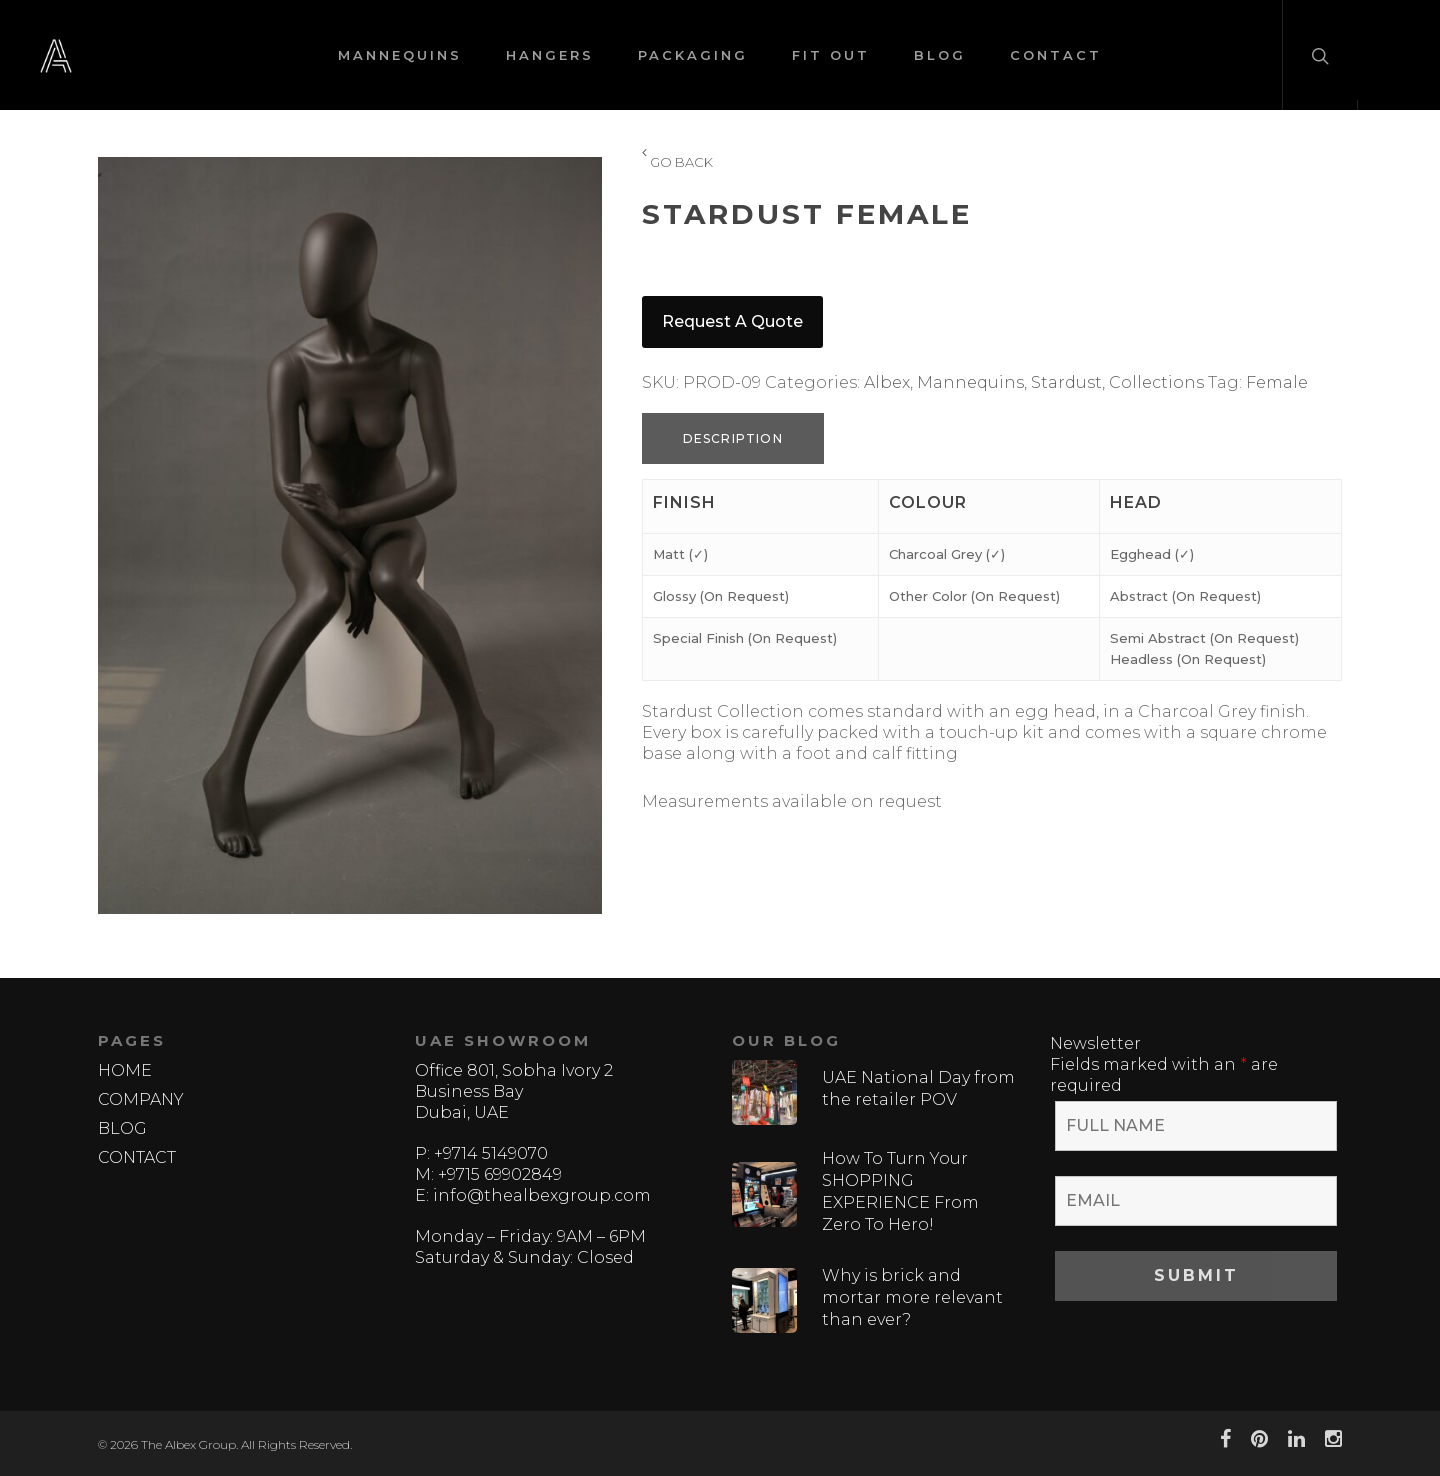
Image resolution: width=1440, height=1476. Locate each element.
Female (1277, 382)
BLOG (940, 55)
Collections (1156, 382)
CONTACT (1056, 55)
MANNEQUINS (400, 55)
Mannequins (970, 382)
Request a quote (732, 321)
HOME (125, 1070)
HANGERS (550, 55)
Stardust (1066, 382)
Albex (887, 382)
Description (733, 438)
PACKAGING (693, 55)
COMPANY (141, 1099)
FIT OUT (831, 55)
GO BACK (677, 163)
